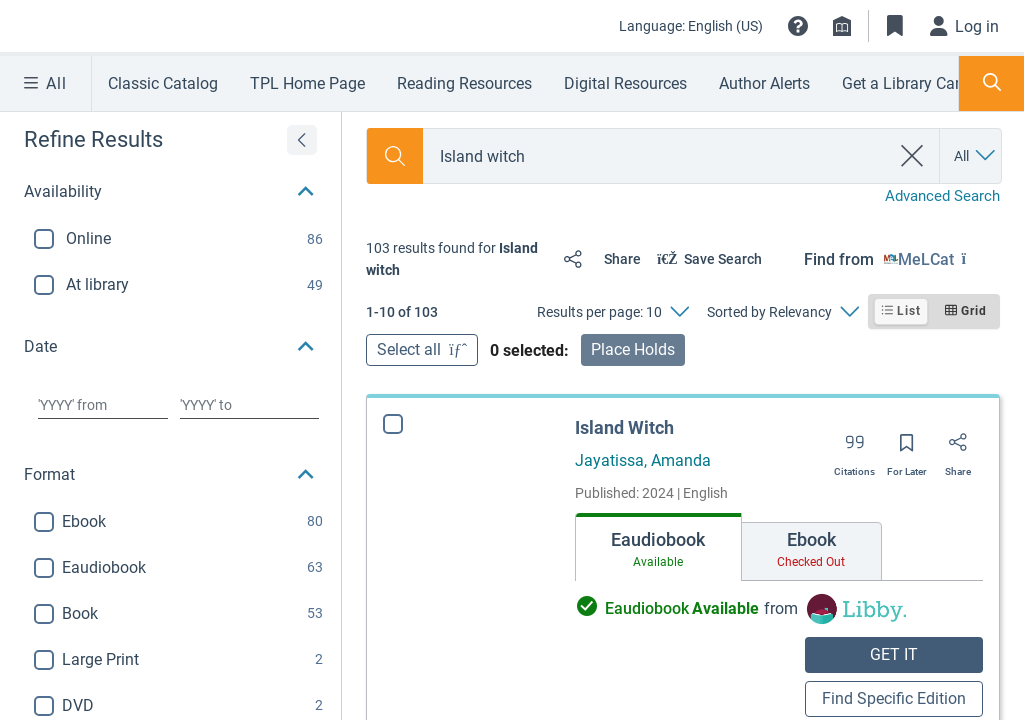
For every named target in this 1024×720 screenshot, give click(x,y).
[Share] (597, 259)
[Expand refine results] (302, 140)
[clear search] (912, 156)
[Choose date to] (249, 405)
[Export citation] (854, 449)
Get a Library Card (905, 83)
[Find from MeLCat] (942, 259)
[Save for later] (907, 449)
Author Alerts (764, 83)
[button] (798, 26)
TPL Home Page (307, 83)
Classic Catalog (163, 83)
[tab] (658, 547)
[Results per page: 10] (612, 312)
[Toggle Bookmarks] (895, 26)
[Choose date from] (103, 405)
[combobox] (656, 156)
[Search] (395, 156)
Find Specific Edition (894, 698)
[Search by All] (976, 156)
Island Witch (624, 427)
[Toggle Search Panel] (991, 83)
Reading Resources (464, 83)
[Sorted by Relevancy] (782, 312)
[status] (456, 259)
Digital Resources (625, 83)
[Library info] (842, 26)
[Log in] (965, 26)
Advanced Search (942, 196)
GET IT (894, 654)
